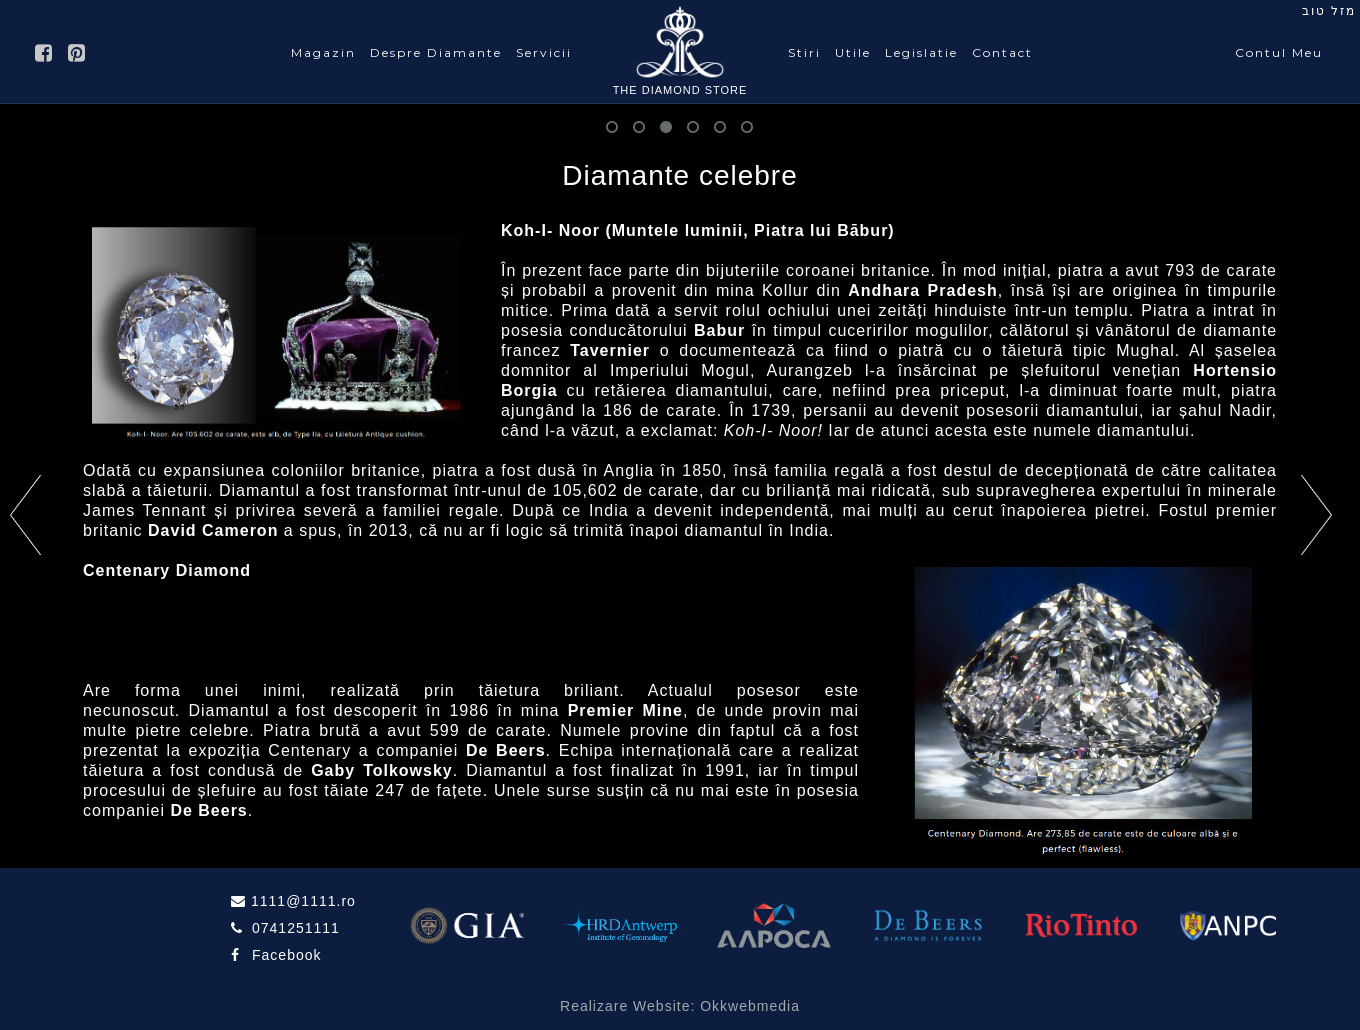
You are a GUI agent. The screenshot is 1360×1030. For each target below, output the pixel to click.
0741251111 (293, 928)
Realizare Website (625, 1006)
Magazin (323, 52)
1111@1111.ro (301, 901)
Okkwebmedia (750, 1006)
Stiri (804, 52)
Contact (1002, 52)
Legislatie (921, 52)
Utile (853, 52)
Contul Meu (1279, 52)
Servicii (544, 52)
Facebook (286, 955)
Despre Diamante (436, 52)
